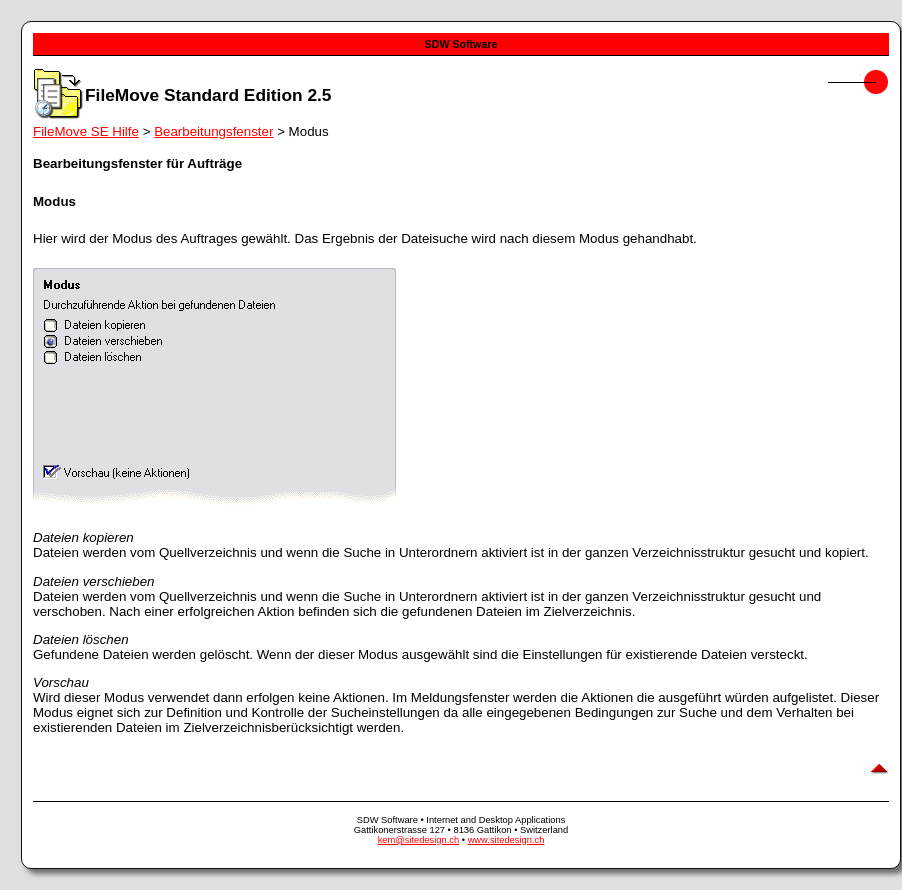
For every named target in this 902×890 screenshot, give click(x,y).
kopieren (108, 537)
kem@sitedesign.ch (419, 840)
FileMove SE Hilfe (86, 131)
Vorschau (61, 682)
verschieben (119, 581)
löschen (106, 639)
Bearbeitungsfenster (213, 131)
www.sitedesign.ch (506, 840)
